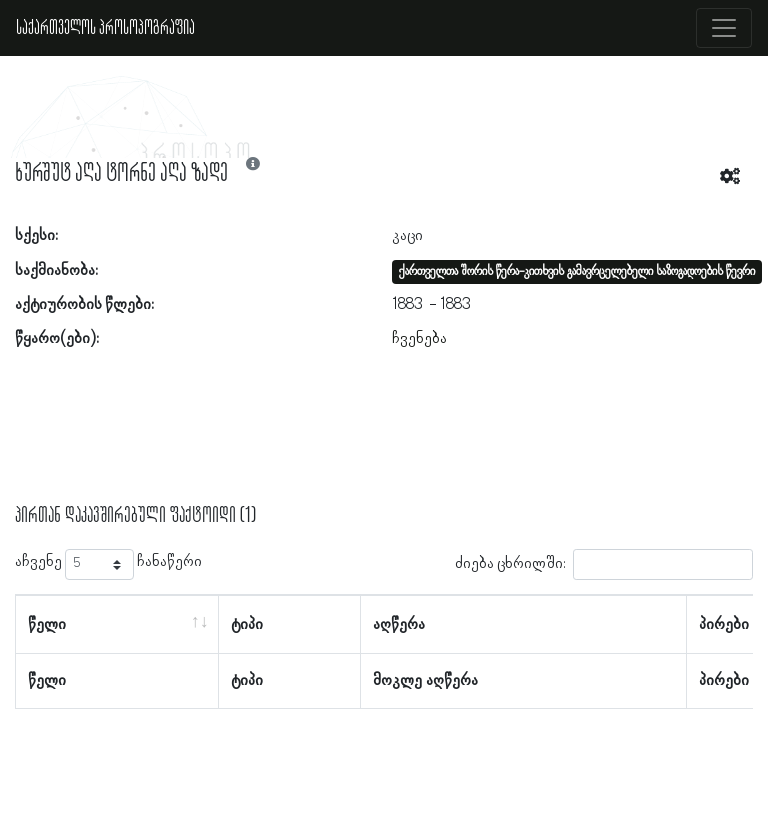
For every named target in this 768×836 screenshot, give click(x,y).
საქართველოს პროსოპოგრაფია (105, 28)
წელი (47, 625)
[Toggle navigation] (724, 28)
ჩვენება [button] (419, 339)
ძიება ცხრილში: (604, 564)
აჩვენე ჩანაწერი (108, 564)
